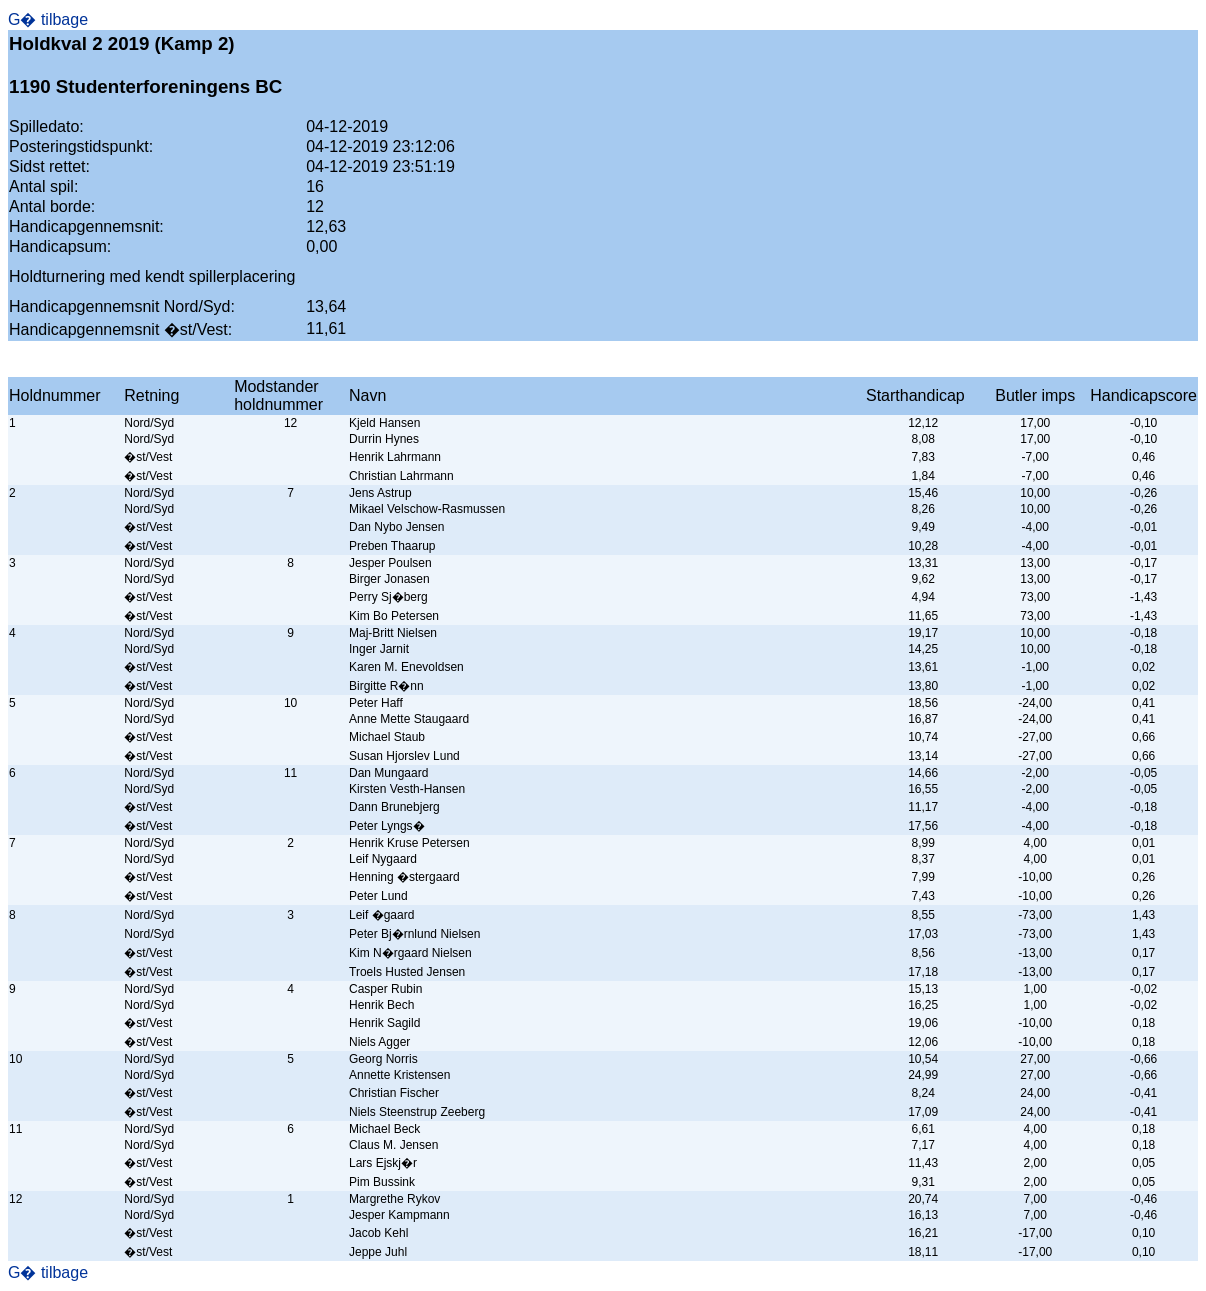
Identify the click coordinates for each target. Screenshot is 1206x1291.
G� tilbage (48, 19)
